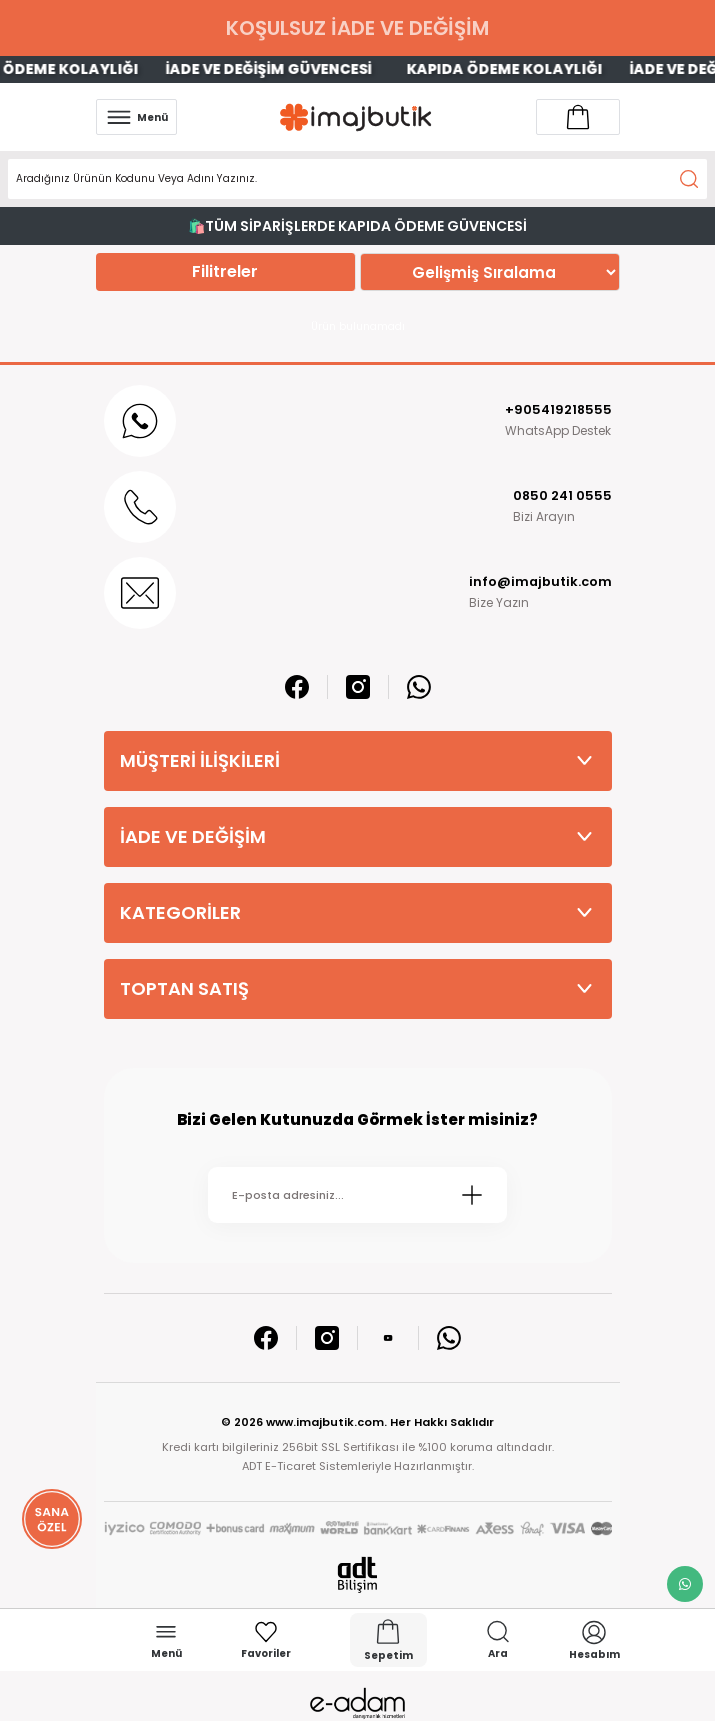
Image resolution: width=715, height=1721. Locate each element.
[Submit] (472, 1195)
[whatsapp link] (685, 1584)
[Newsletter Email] (357, 1195)
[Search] (357, 179)
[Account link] (578, 117)
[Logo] (356, 117)
